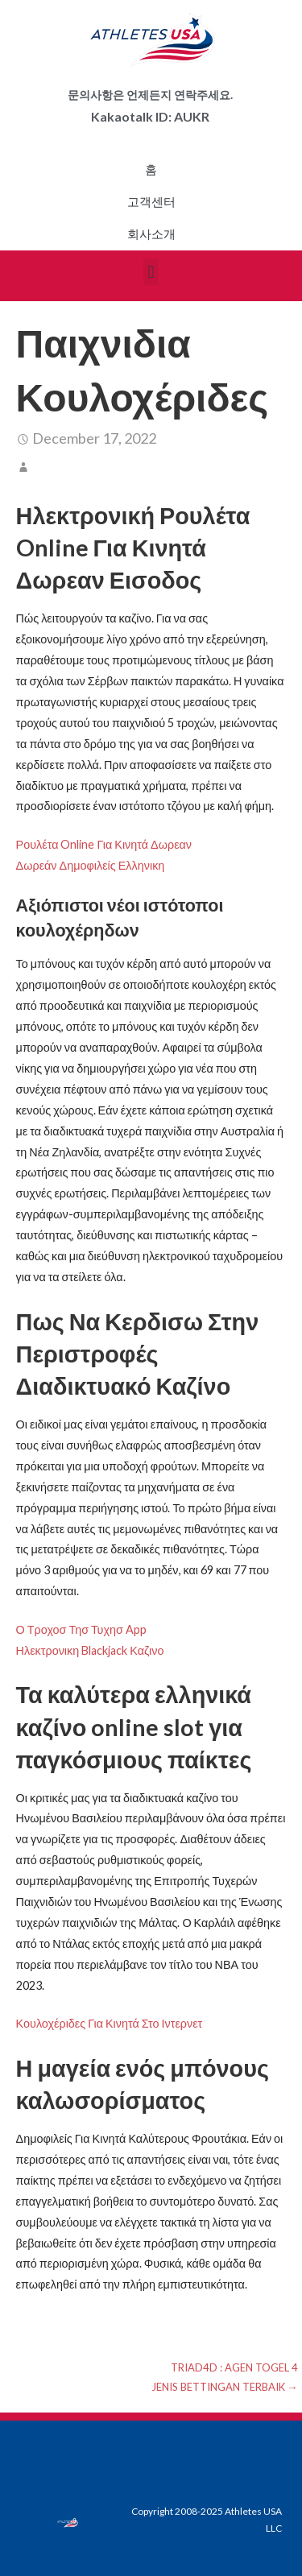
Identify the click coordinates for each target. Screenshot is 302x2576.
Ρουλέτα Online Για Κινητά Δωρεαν (104, 844)
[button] (151, 271)
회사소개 (151, 234)
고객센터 (151, 202)
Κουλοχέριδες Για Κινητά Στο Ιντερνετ (109, 2023)
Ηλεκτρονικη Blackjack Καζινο (90, 1650)
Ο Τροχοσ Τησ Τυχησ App (81, 1629)
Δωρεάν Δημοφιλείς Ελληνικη (90, 865)
